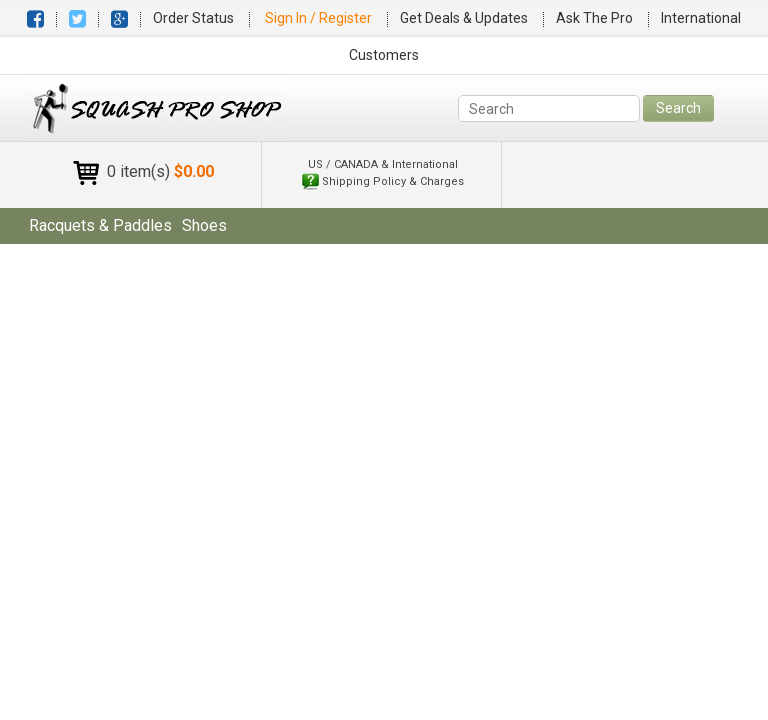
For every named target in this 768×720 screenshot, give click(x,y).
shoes (204, 225)
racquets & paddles (100, 225)
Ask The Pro (594, 18)
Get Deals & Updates (464, 18)
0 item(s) (160, 171)
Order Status (193, 18)
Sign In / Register (320, 18)
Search (678, 108)
